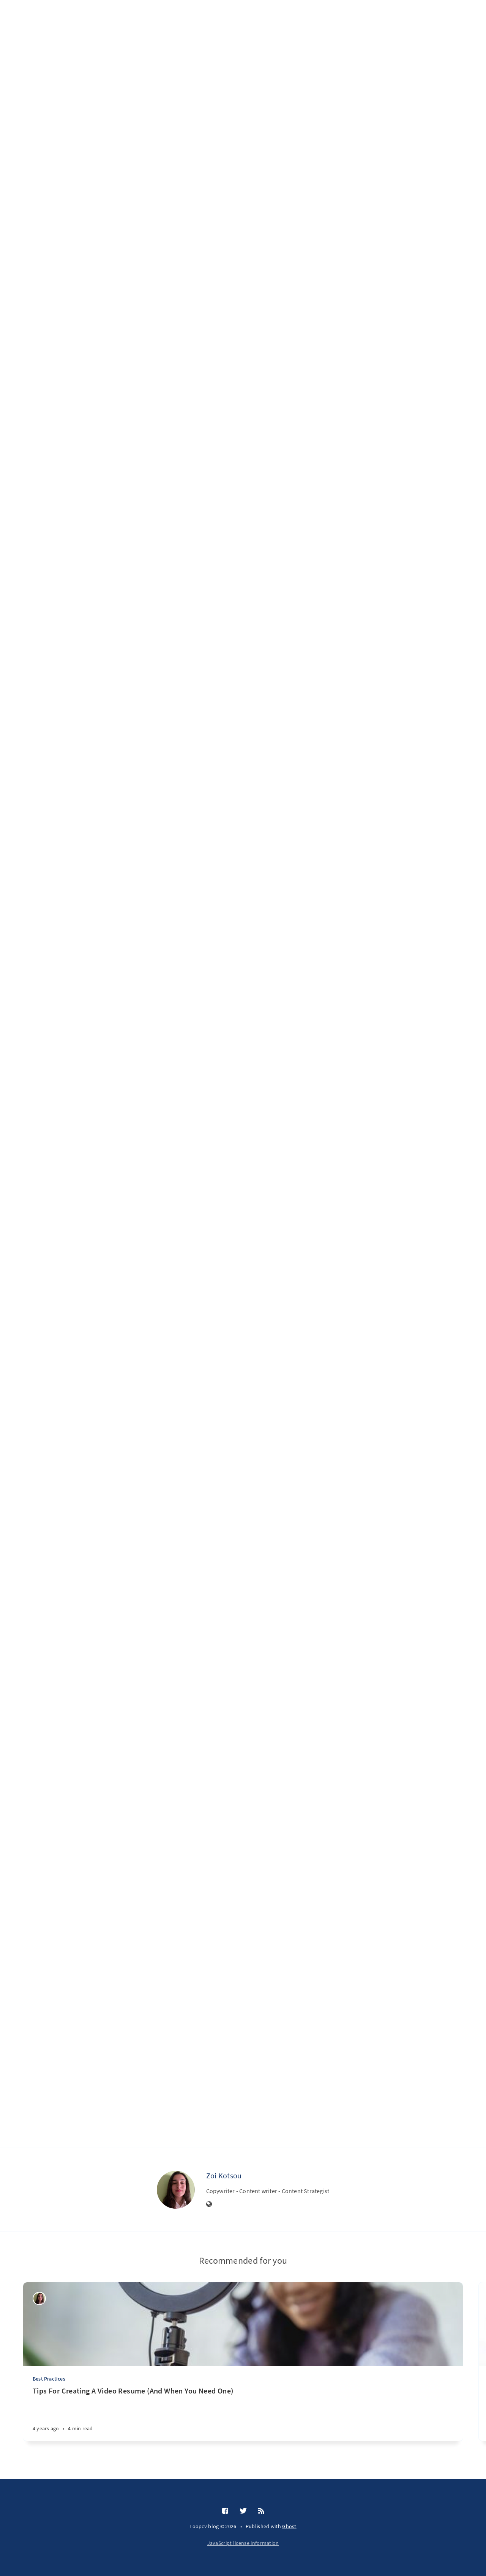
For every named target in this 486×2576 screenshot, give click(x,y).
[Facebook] (225, 2511)
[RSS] (261, 2511)
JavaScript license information (243, 2543)
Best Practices (49, 2378)
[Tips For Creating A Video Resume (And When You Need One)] (243, 2413)
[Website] (209, 2204)
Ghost (289, 2526)
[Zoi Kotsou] (176, 2190)
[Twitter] (243, 2511)
